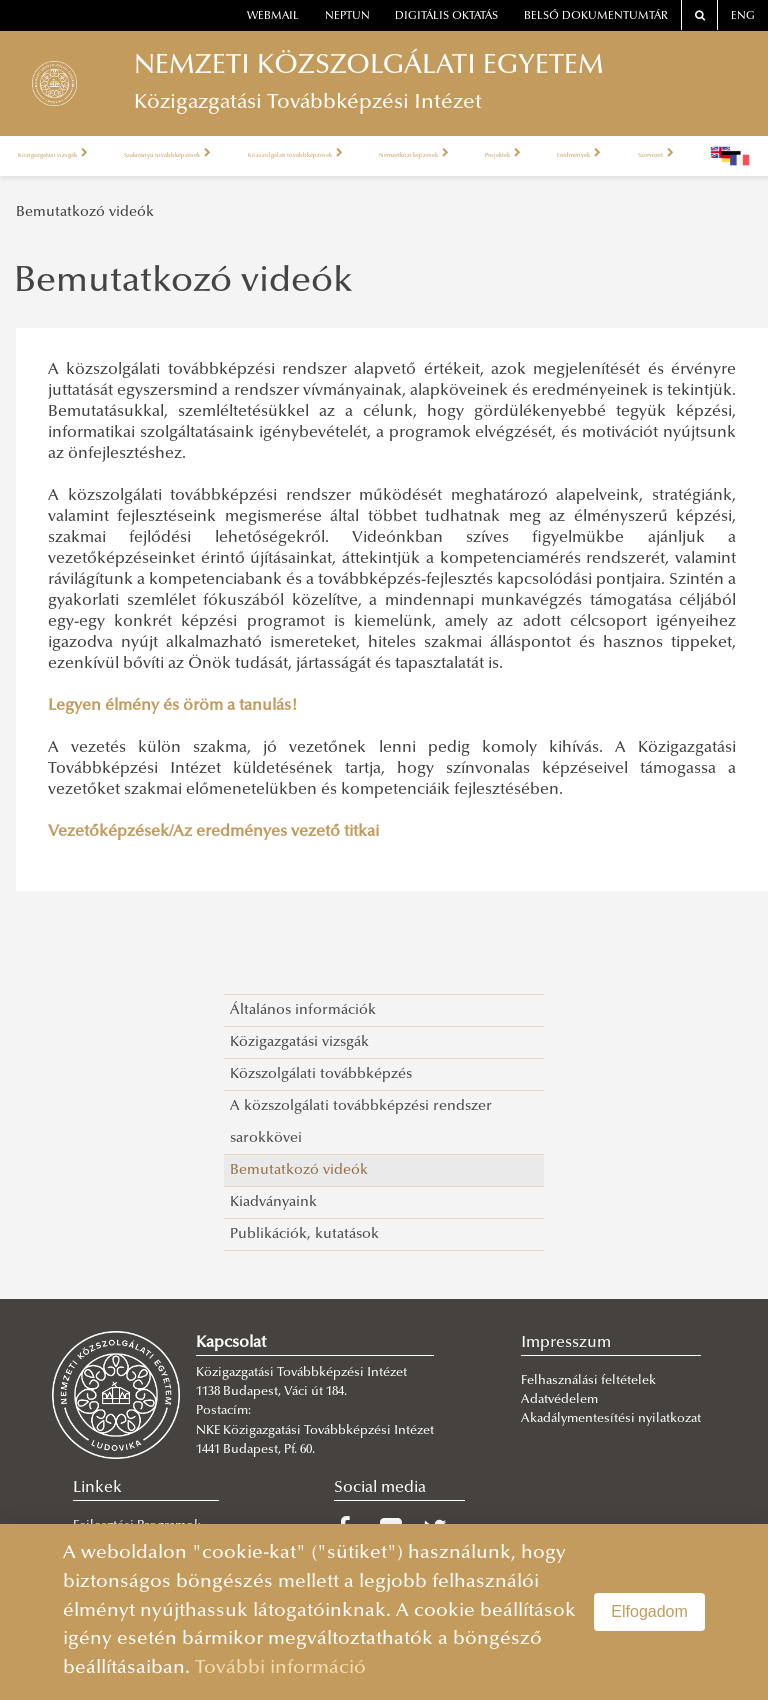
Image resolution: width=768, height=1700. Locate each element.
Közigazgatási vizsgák (74, 156)
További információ (280, 1668)
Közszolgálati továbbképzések (436, 156)
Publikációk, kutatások (304, 1234)
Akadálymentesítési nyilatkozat (611, 1419)
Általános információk (303, 1010)
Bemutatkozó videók (85, 212)
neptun (347, 16)
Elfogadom (649, 1611)
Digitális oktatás (446, 16)
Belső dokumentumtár (596, 16)
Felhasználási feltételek (588, 1381)
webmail (273, 16)
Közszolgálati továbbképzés (321, 1074)
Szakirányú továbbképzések (242, 156)
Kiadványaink (273, 1202)
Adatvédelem (559, 1400)
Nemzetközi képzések (613, 156)
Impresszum (566, 1343)
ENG (743, 16)
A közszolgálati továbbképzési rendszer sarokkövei (361, 1122)
